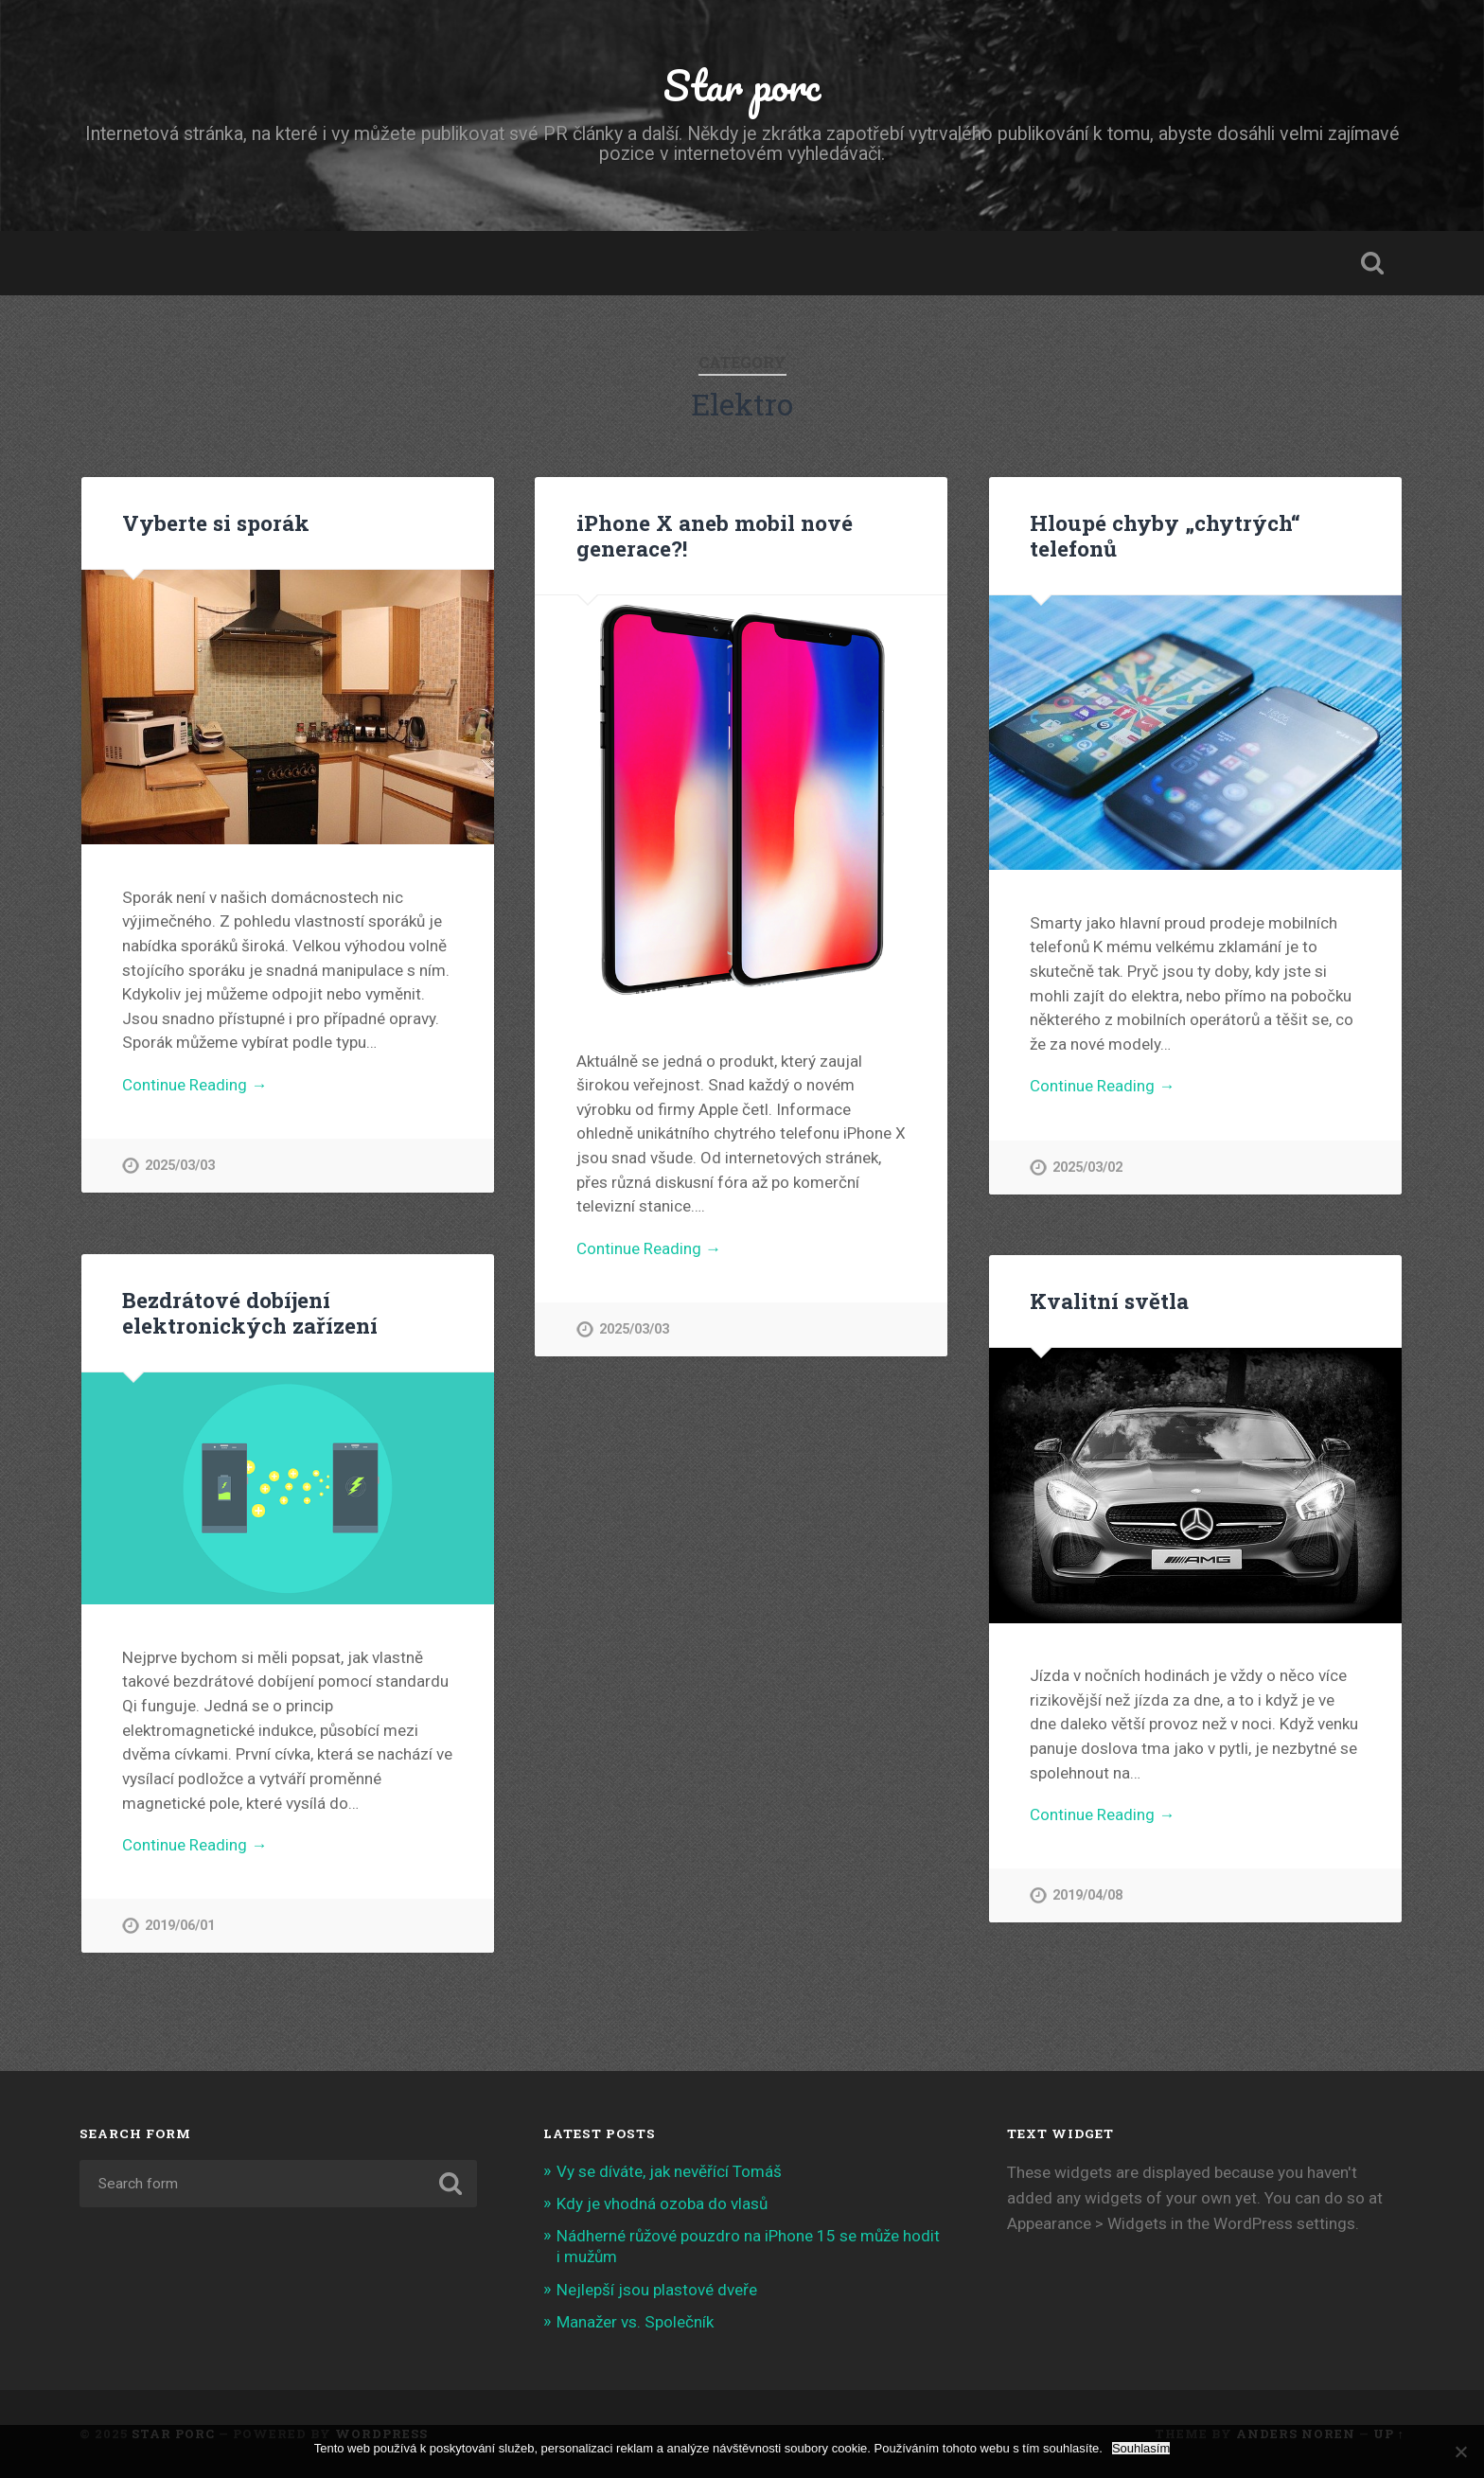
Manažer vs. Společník (635, 2321)
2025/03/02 (1087, 1167)
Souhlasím (1141, 2448)
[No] (1460, 2451)
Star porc (742, 84)
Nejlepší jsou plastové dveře (656, 2289)
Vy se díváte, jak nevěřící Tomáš (669, 2171)
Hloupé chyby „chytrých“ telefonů (1165, 535)
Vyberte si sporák (215, 522)
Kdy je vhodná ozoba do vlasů (662, 2203)
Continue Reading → (194, 1084)
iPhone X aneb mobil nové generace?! (714, 535)
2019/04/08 (1087, 1895)
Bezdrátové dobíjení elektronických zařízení (250, 1312)
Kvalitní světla (1109, 1300)
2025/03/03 (180, 1166)
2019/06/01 (180, 1926)
